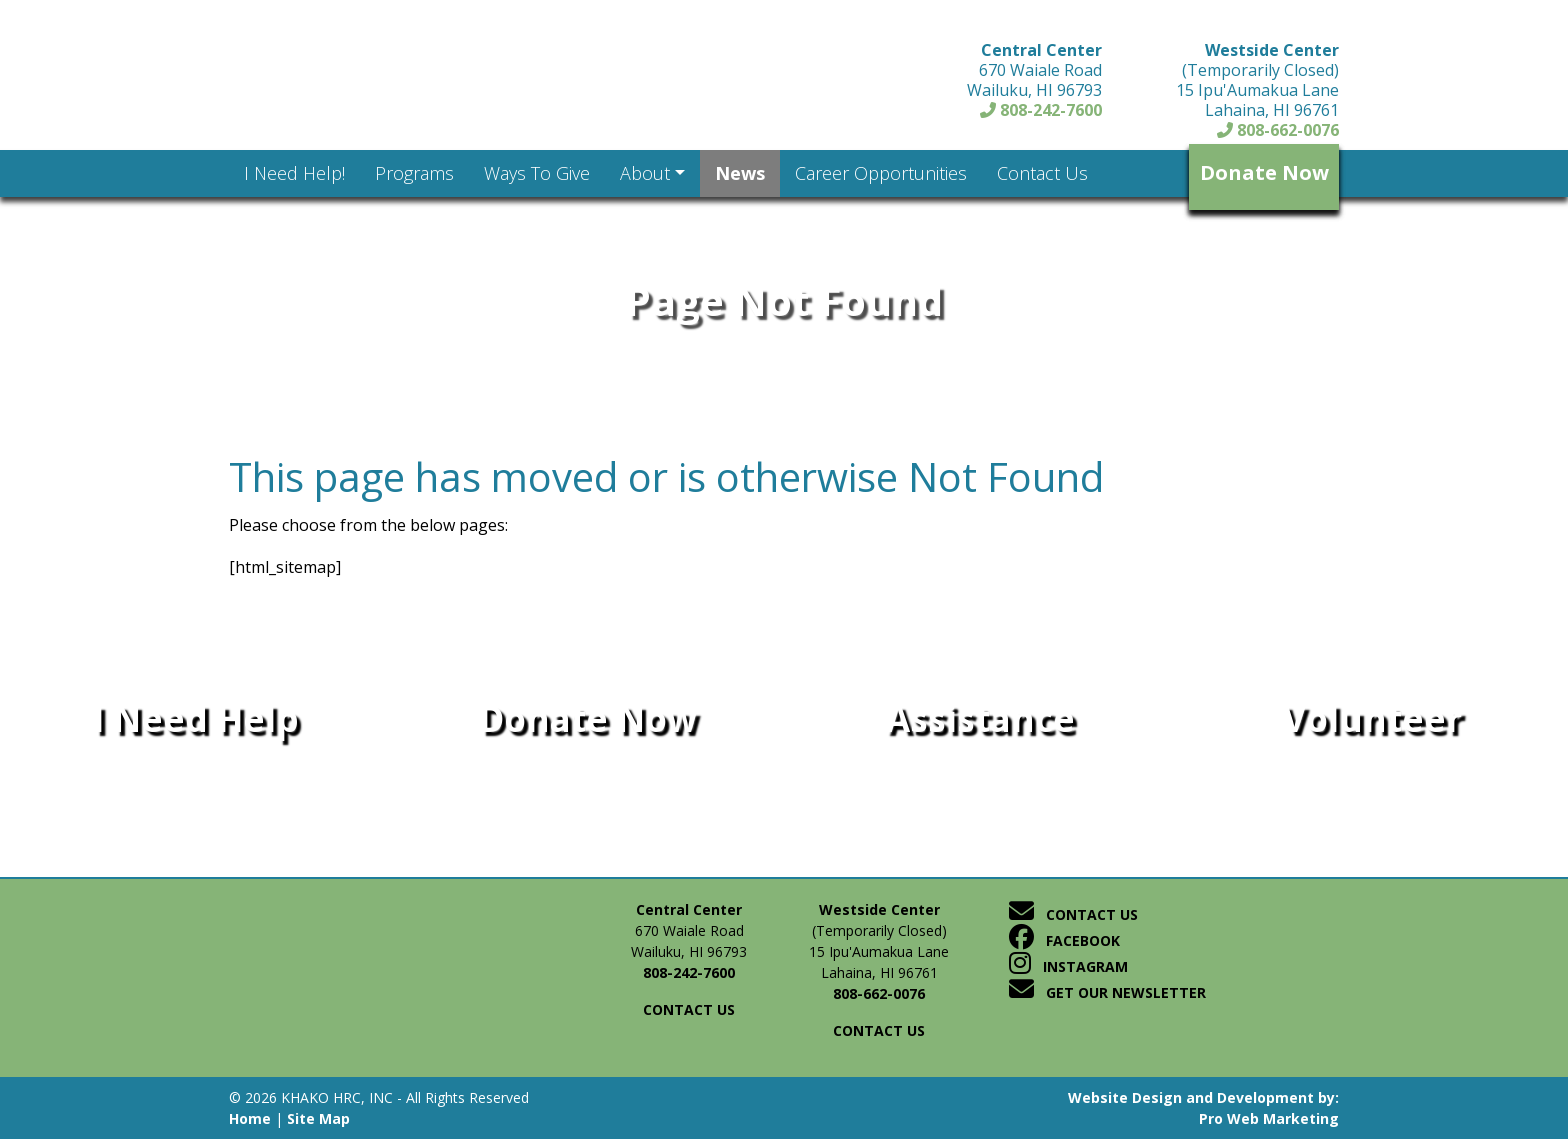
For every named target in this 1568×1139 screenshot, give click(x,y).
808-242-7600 (1041, 110)
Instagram (1068, 966)
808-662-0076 (1278, 130)
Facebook (1064, 940)
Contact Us (1073, 914)
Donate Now (1264, 172)
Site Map (318, 1118)
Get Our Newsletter (1107, 992)
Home (250, 1118)
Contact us (689, 1009)
